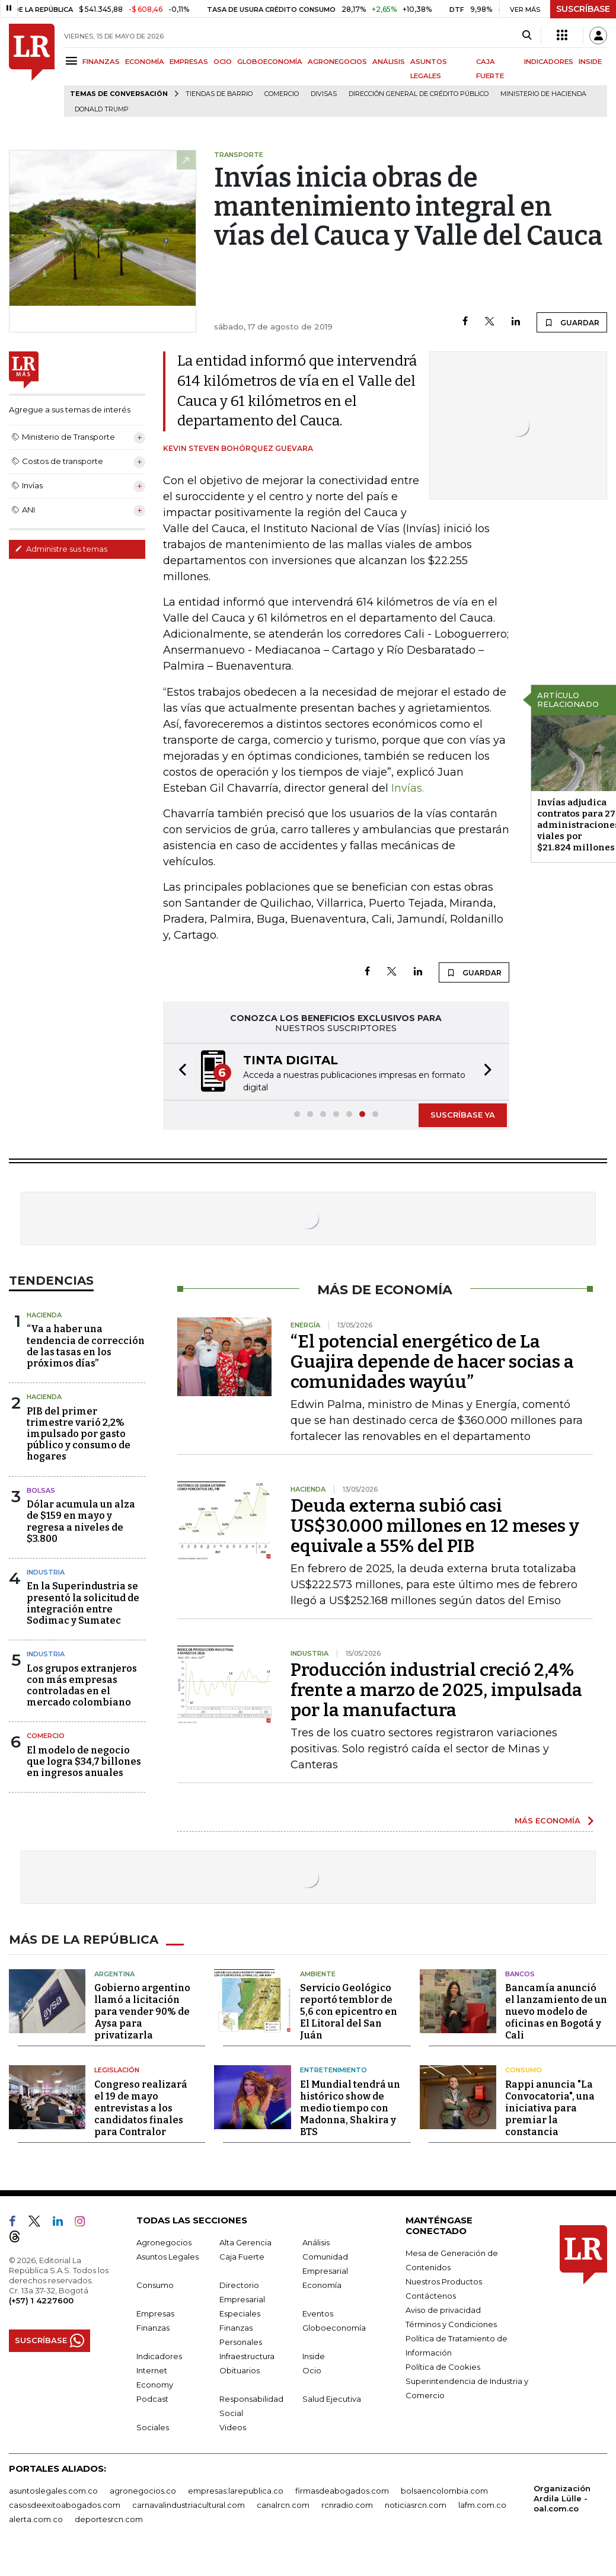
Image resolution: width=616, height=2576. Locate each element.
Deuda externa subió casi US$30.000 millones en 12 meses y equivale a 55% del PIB (435, 1526)
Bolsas (41, 1490)
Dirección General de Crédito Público (419, 94)
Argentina (114, 1974)
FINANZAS (101, 61)
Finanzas (153, 2327)
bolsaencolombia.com (444, 2490)
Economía (321, 2285)
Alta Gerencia (245, 2242)
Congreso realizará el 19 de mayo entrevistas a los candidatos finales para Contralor (140, 2108)
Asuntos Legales (167, 2256)
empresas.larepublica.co (235, 2490)
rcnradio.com (347, 2505)
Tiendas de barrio (219, 94)
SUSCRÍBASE (583, 9)
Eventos (317, 2313)
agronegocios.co (143, 2490)
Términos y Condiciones (451, 2324)
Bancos (520, 1974)
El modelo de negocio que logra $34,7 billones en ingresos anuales (84, 1761)
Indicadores (159, 2356)
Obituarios (239, 2370)
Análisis (316, 2242)
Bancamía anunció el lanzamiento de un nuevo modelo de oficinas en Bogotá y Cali (556, 2011)
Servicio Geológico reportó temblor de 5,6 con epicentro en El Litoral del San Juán (348, 2011)
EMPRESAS (189, 61)
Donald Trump (102, 109)
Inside (313, 2356)
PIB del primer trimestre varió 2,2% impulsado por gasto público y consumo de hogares (78, 1434)
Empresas (155, 2313)
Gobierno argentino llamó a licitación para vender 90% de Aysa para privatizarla (142, 2011)
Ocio (311, 2370)
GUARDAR (571, 322)
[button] (179, 1072)
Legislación (116, 2070)
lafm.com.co (482, 2505)
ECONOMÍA (144, 61)
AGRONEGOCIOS (337, 61)
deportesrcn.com (109, 2519)
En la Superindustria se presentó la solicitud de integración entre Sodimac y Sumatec (83, 1603)
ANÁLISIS (388, 61)
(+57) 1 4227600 (41, 2300)
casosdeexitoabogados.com (64, 2505)
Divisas (324, 94)
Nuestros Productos (444, 2281)
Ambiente (318, 1974)
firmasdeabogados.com (342, 2490)
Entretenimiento (333, 2070)
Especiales (239, 2313)
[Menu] (73, 61)
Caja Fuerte (241, 2256)
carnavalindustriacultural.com (188, 2505)
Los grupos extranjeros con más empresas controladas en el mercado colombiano (82, 1685)
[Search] (527, 35)
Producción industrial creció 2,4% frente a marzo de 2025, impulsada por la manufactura (436, 1690)
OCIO (222, 61)
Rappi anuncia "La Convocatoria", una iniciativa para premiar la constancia (550, 2108)
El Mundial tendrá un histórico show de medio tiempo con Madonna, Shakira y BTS (350, 2108)
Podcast (152, 2399)
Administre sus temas (61, 548)
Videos (232, 2427)
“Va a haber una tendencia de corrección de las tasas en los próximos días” (86, 1346)
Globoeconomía (334, 2327)
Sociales (152, 2427)
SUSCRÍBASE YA (462, 1114)
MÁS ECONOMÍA (547, 1820)
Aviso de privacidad (443, 2310)
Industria (46, 1572)
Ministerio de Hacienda (543, 94)
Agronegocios (163, 2242)
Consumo (523, 2070)
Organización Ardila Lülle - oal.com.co (562, 2498)
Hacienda (44, 1315)
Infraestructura (247, 2356)
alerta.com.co (36, 2519)
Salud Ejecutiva (331, 2399)
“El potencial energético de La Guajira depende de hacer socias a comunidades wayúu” (432, 1362)
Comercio (281, 94)
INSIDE (590, 61)
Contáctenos (431, 2295)
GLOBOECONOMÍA (269, 61)
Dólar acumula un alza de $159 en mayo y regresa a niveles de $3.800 (81, 1521)
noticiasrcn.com (415, 2505)
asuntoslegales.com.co (53, 2490)
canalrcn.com (283, 2505)
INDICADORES (548, 61)
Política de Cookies (443, 2367)
